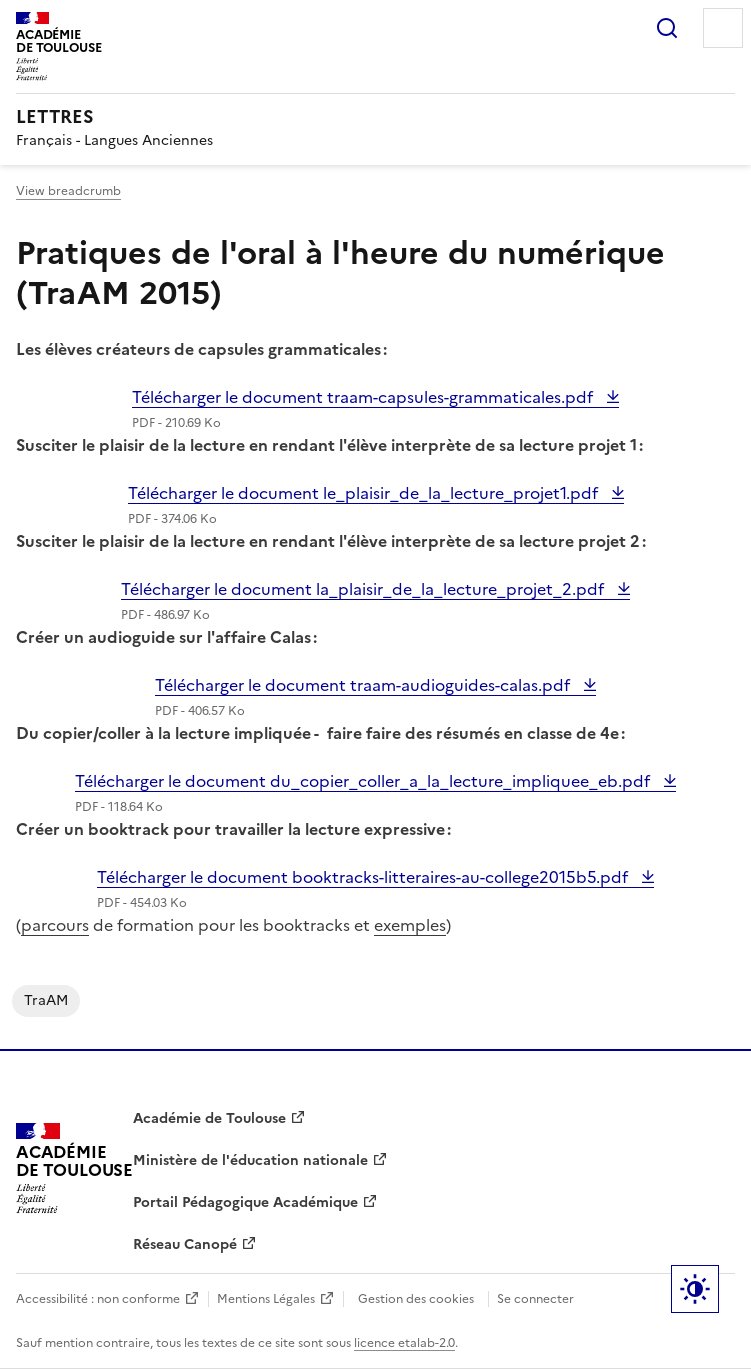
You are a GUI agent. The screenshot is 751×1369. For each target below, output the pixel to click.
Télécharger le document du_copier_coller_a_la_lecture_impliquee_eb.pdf (364, 781)
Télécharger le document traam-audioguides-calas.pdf (364, 685)
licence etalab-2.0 (404, 1343)
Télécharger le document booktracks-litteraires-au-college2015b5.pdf (364, 877)
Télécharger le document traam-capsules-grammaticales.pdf (364, 397)
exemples (410, 925)
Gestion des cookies (416, 1299)
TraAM (46, 1000)
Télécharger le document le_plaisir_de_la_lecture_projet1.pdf (365, 493)
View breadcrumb (68, 191)
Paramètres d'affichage (695, 1289)
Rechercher (667, 28)
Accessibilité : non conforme (98, 1299)
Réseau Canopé (185, 1244)
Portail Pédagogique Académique (245, 1202)
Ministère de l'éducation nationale (250, 1160)
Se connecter (535, 1299)
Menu (723, 28)
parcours (55, 925)
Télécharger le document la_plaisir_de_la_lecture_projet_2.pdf (364, 589)
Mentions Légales (266, 1299)
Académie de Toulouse (209, 1118)
